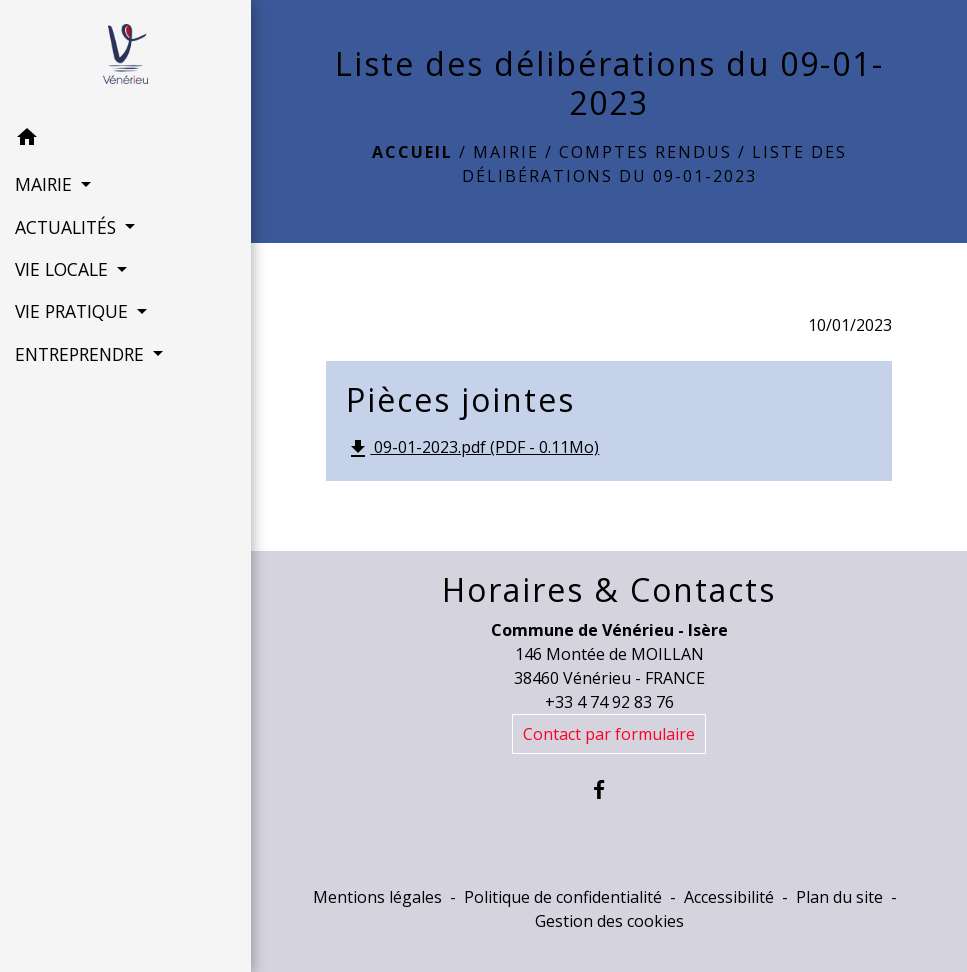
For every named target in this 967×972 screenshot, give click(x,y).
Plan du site (839, 897)
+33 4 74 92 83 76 (609, 702)
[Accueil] (125, 58)
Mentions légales (377, 897)
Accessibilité (729, 897)
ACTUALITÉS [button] (68, 227)
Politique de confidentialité (563, 897)
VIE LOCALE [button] (64, 269)
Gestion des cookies (609, 921)
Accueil (412, 152)
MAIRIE (506, 152)
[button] (125, 140)
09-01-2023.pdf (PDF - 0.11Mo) (472, 448)
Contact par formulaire (609, 734)
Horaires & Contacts (609, 590)
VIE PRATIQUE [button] (74, 311)
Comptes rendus (645, 152)
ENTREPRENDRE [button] (82, 354)
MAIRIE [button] (46, 184)
